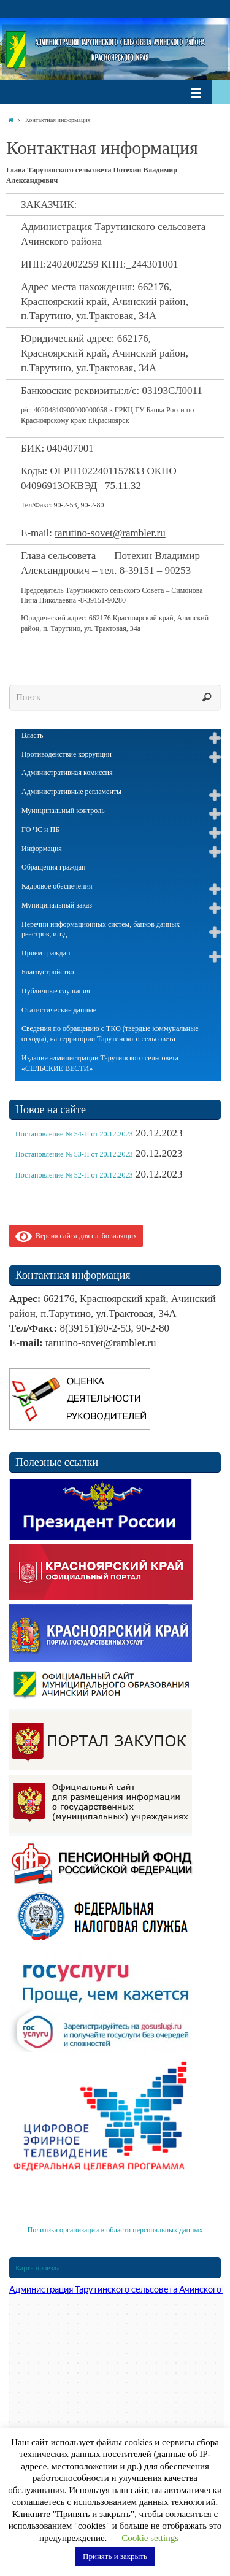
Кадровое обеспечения (56, 886)
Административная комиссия (67, 772)
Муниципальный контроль (63, 810)
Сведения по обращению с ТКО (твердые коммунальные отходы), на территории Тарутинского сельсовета (110, 1033)
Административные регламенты (71, 791)
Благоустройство (47, 972)
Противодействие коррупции (66, 754)
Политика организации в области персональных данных (115, 2230)
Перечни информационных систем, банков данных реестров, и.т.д (100, 929)
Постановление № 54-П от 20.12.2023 (74, 1134)
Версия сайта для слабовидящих (76, 1236)
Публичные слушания (55, 991)
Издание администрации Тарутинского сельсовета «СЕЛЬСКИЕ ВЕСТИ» (99, 1063)
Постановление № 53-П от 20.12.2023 (74, 1154)
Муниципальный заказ (56, 905)
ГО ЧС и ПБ (40, 829)
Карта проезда (37, 2268)
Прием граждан (45, 953)
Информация (41, 848)
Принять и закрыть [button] (115, 2556)
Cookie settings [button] (149, 2538)
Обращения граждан (53, 867)
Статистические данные (58, 1010)
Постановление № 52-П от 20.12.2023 (74, 1175)
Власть (32, 735)
